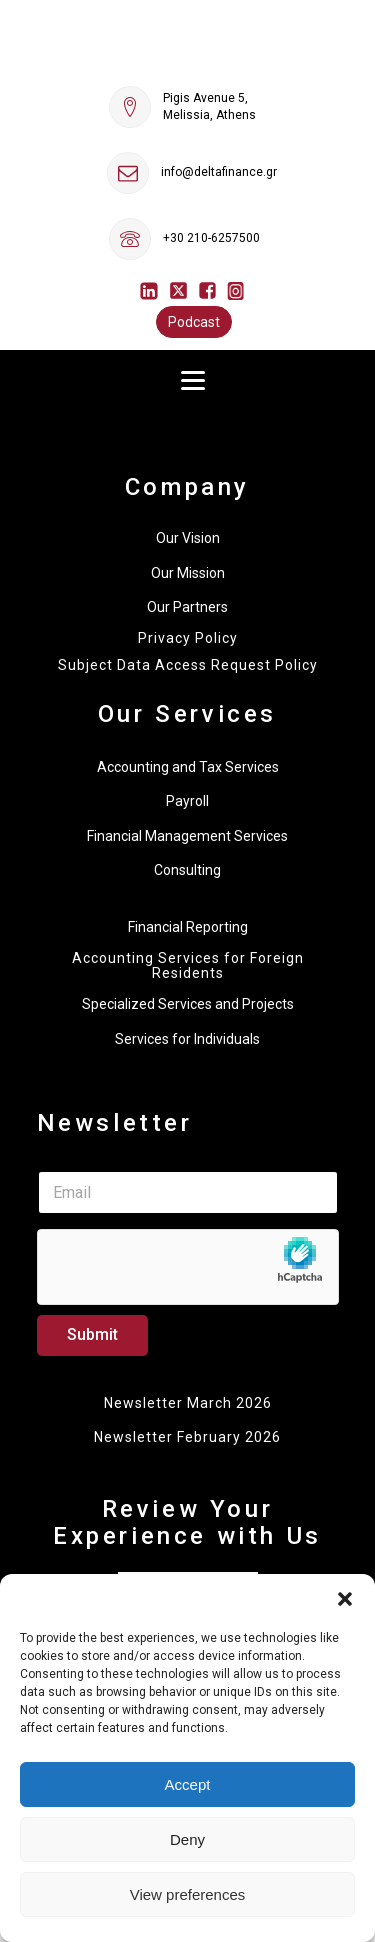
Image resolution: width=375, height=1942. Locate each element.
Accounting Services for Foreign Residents (188, 966)
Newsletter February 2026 (187, 1437)
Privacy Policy (188, 638)
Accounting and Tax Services (188, 767)
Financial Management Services (187, 836)
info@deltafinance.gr (219, 172)
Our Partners (187, 607)
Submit (92, 1334)
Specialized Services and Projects (188, 1004)
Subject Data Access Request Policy (188, 665)
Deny (187, 1839)
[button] (345, 1599)
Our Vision (188, 538)
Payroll (187, 801)
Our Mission (188, 573)
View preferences (188, 1894)
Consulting (187, 870)
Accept (188, 1784)
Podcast (194, 322)
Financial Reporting (188, 927)
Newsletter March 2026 (188, 1403)
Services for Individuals (187, 1039)
